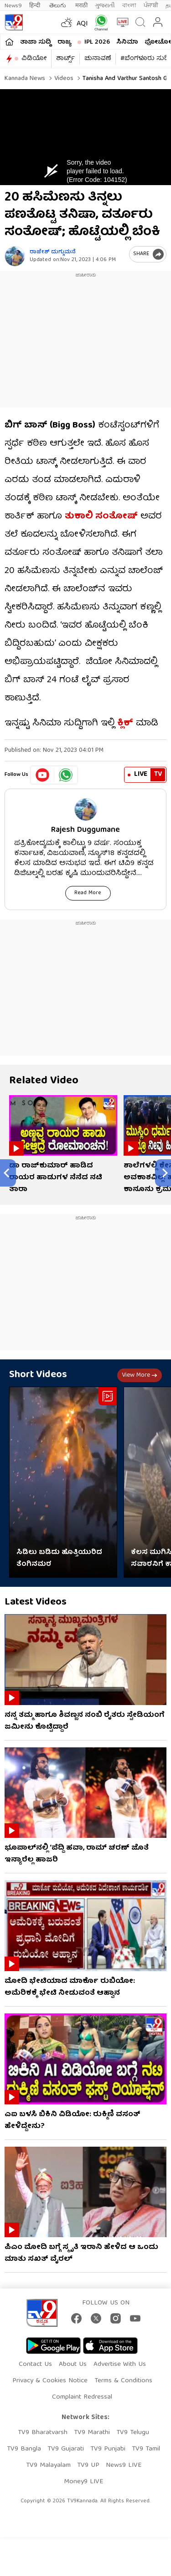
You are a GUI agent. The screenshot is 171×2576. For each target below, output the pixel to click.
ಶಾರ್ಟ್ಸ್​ (65, 58)
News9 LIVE (123, 2465)
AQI (82, 24)
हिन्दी (35, 5)
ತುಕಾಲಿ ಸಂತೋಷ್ (101, 516)
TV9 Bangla (24, 2449)
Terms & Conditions (123, 2381)
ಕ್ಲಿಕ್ (125, 723)
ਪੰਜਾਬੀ (151, 5)
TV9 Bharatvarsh (42, 2433)
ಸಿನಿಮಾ (127, 42)
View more (139, 1375)
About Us (73, 2364)
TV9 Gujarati (65, 2449)
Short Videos (38, 1375)
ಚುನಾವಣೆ (97, 58)
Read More (87, 893)
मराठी (81, 5)
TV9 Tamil (146, 2449)
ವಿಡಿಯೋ (34, 58)
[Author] (15, 256)
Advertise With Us (119, 2364)
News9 (13, 5)
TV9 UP (88, 2465)
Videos (62, 78)
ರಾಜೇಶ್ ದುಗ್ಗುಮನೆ (53, 252)
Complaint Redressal (82, 2397)
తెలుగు (58, 5)
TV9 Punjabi (107, 2449)
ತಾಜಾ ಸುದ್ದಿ (35, 42)
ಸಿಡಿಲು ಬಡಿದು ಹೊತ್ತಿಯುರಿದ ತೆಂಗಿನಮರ (59, 1558)
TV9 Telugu (132, 2433)
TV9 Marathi (92, 2433)
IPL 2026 (97, 42)
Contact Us (35, 2364)
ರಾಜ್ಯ (64, 42)
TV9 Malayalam (48, 2465)
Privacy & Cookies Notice (50, 2381)
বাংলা (129, 5)
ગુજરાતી (105, 5)
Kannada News (25, 78)
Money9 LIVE (83, 2482)
